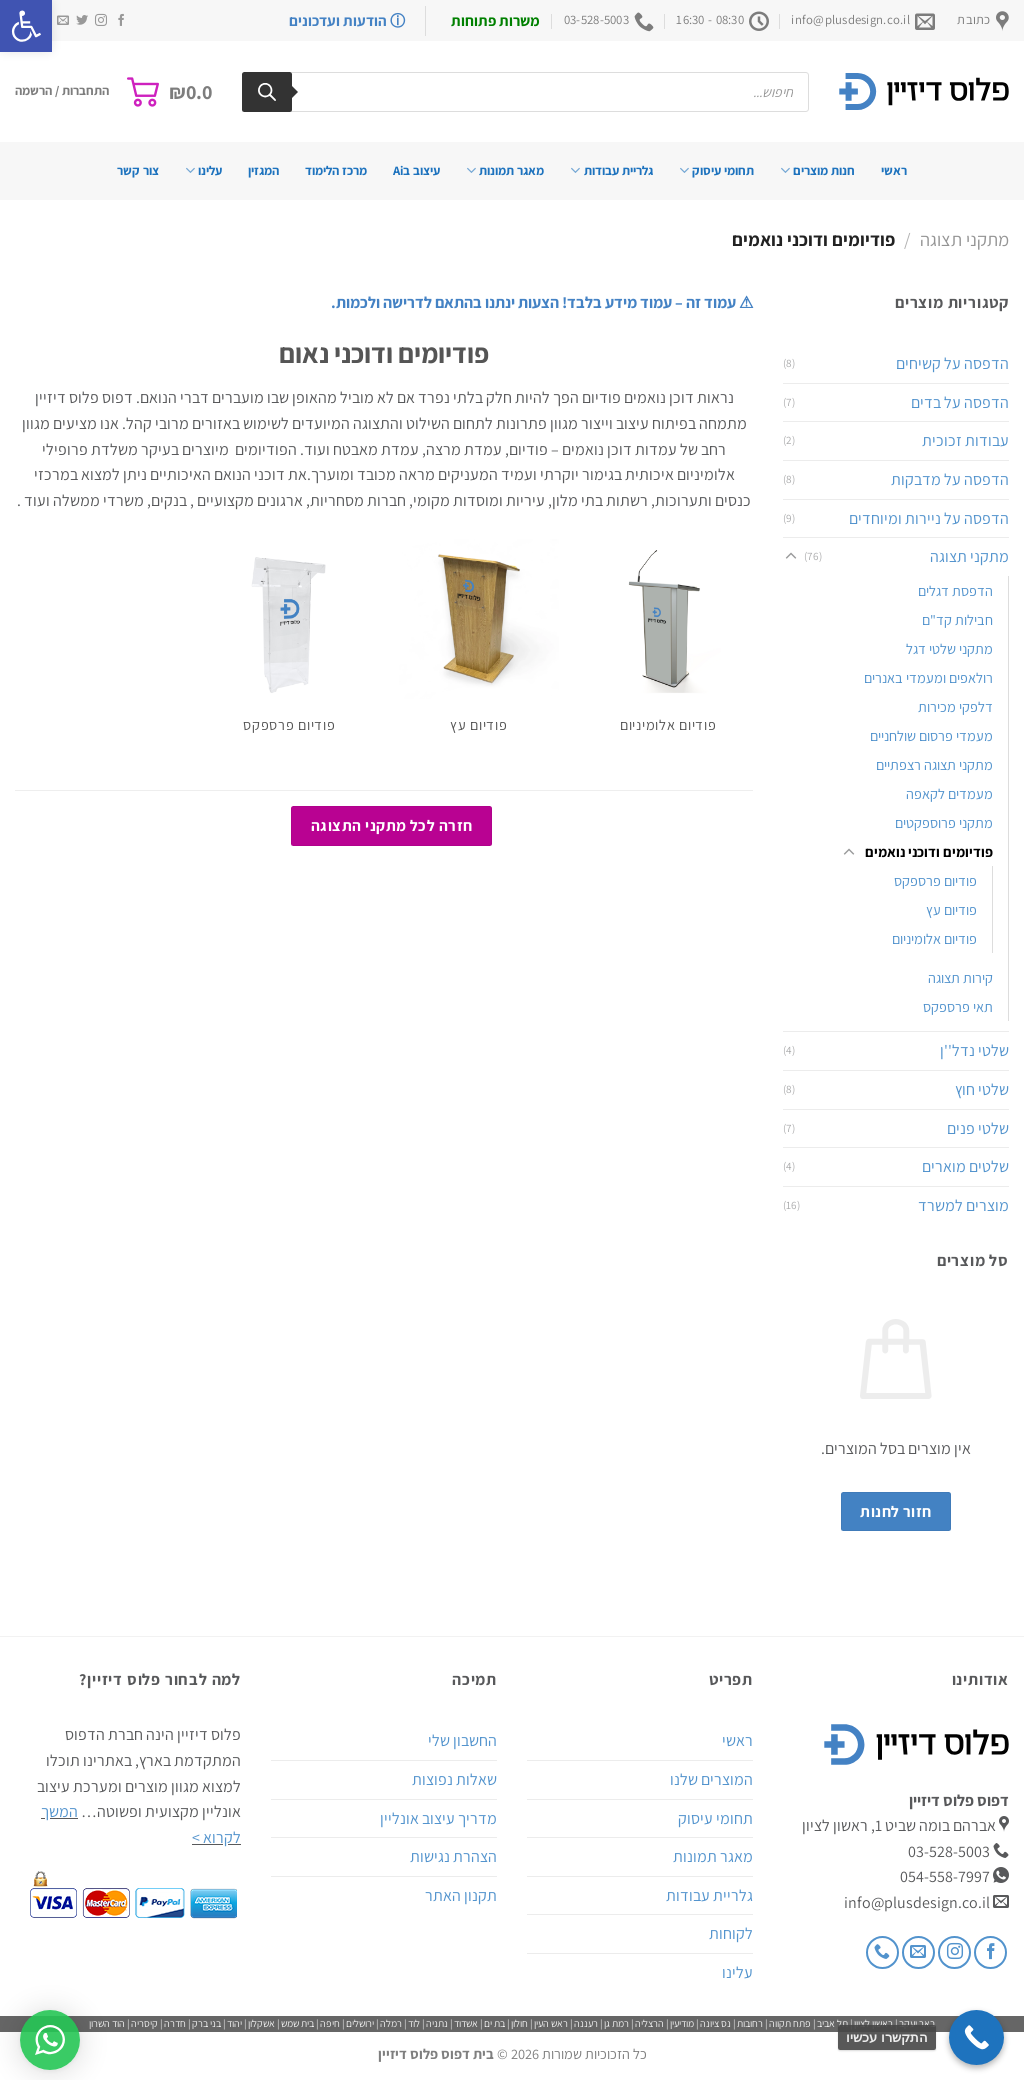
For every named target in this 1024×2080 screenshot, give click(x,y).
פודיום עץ (951, 909)
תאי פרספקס (958, 1006)
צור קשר (138, 170)
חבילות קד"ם (957, 619)
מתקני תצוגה (964, 239)
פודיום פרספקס (935, 880)
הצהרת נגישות (453, 1856)
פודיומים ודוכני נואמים (929, 851)
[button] (26, 26)
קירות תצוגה (960, 977)
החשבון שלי (462, 1740)
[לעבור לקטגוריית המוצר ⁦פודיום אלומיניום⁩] (668, 645)
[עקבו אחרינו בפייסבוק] (121, 21)
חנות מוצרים (817, 170)
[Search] (267, 92)
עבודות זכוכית (965, 440)
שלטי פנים (978, 1128)
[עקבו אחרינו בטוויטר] (82, 21)
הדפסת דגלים (955, 590)
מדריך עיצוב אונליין (438, 1818)
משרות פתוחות (495, 20)
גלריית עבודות (611, 170)
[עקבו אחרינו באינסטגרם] (101, 21)
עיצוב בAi (416, 170)
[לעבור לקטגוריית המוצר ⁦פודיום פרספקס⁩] (289, 645)
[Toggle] (791, 557)
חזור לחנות (896, 1511)
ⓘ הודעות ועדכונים (347, 20)
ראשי (894, 170)
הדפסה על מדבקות (950, 479)
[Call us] (882, 1952)
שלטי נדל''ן (974, 1050)
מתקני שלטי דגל (949, 648)
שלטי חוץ (982, 1089)
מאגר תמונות (505, 170)
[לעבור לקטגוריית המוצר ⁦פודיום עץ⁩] (479, 645)
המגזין (263, 170)
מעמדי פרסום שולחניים (931, 735)
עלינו (203, 170)
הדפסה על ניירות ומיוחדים (929, 518)
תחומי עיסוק (716, 170)
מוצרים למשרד (963, 1205)
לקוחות (731, 1933)
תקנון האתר (461, 1895)
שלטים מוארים (965, 1166)
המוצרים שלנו (711, 1779)
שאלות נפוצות (454, 1779)
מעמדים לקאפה (949, 793)
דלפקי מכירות (955, 706)
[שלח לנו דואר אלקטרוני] (63, 21)
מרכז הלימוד (336, 170)
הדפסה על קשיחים (952, 363)
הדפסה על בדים (960, 402)
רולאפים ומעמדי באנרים (928, 677)
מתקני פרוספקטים (944, 822)
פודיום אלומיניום (934, 938)
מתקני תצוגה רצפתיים (934, 764)
